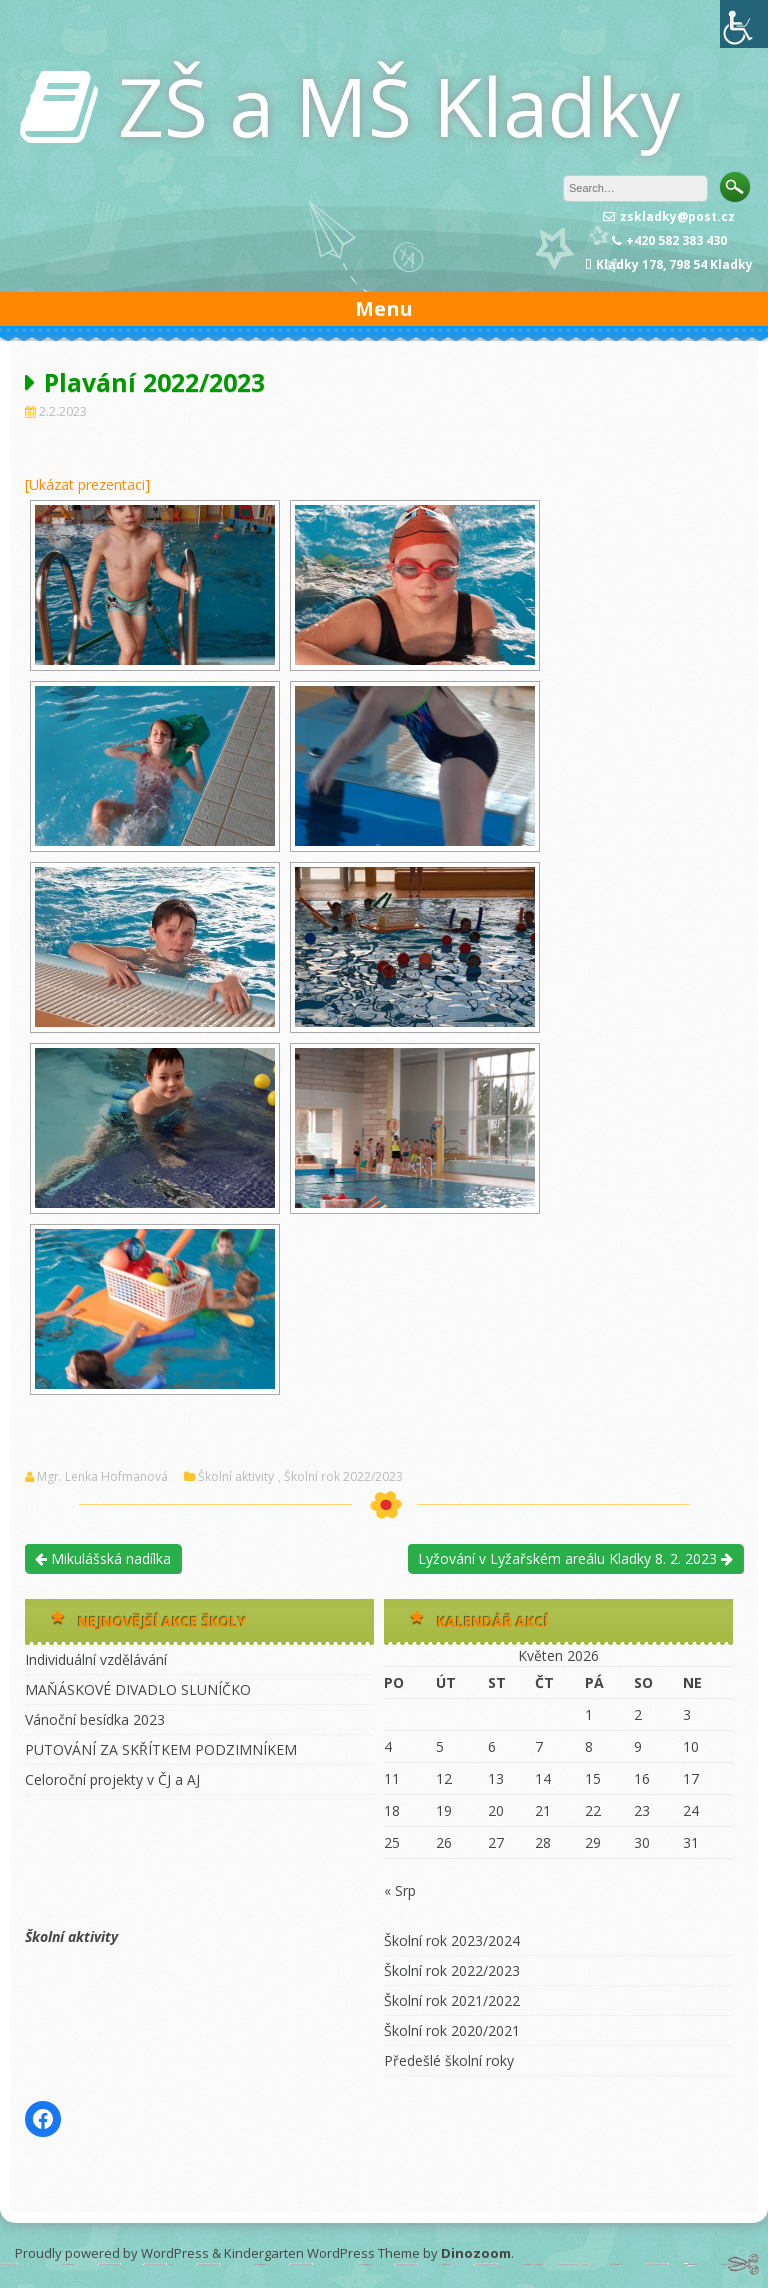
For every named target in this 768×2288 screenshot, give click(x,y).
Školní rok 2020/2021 (452, 2030)
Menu (384, 308)
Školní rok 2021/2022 (452, 2000)
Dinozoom (476, 2253)
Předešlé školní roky (449, 2060)
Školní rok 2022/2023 (343, 1477)
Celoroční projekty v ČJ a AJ (112, 1779)
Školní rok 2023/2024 (452, 1940)
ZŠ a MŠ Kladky (399, 105)
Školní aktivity (236, 1477)
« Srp (400, 1890)
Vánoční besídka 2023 (95, 1719)
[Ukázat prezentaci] (87, 484)
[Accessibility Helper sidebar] (744, 24)
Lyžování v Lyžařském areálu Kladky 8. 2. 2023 (575, 1558)
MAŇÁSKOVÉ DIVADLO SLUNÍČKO (138, 1689)
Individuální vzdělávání (96, 1659)
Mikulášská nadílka (103, 1558)
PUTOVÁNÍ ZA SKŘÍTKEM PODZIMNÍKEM (161, 1749)
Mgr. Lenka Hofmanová (102, 1477)
